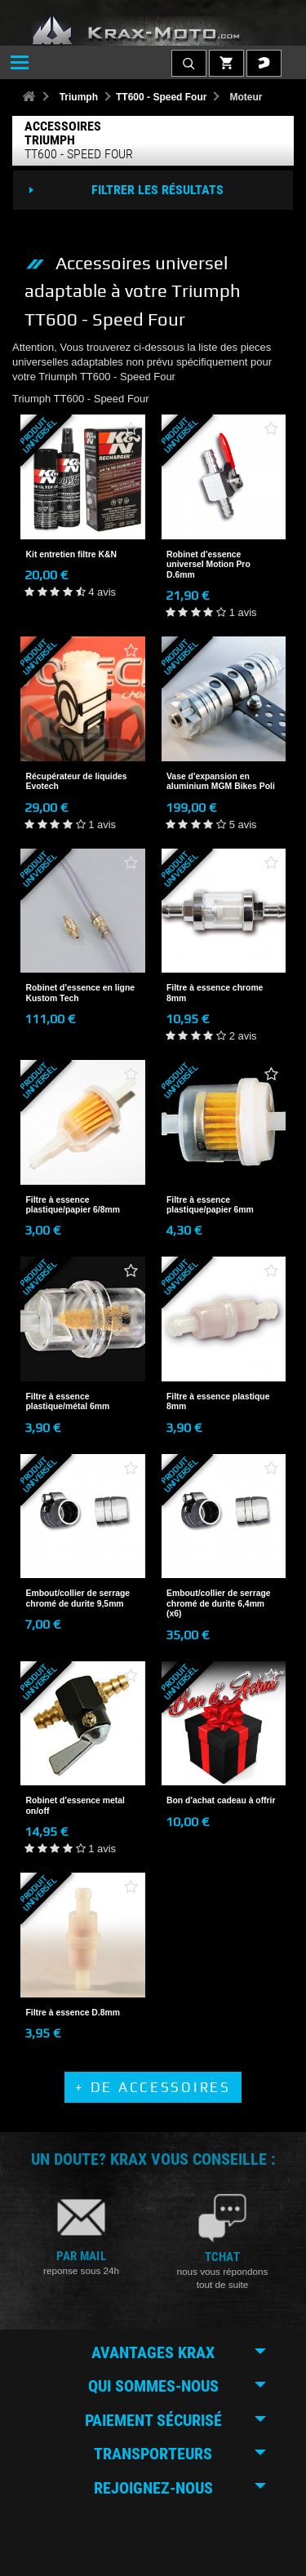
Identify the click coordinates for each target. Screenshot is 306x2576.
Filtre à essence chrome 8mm (214, 992)
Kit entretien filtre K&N (71, 554)
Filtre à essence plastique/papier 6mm (210, 1204)
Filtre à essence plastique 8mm (217, 1401)
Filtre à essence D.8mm (73, 2012)
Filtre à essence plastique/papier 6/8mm (73, 1204)
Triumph (79, 97)
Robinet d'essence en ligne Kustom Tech (80, 992)
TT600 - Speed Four (161, 97)
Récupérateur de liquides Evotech (76, 781)
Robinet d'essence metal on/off (75, 1805)
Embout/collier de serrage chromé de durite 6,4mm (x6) (218, 1603)
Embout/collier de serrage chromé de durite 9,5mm (78, 1598)
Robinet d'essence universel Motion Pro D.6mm (208, 564)
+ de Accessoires (152, 2087)
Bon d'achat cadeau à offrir (221, 1800)
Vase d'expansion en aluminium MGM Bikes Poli (220, 781)
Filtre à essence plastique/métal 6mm (68, 1401)
